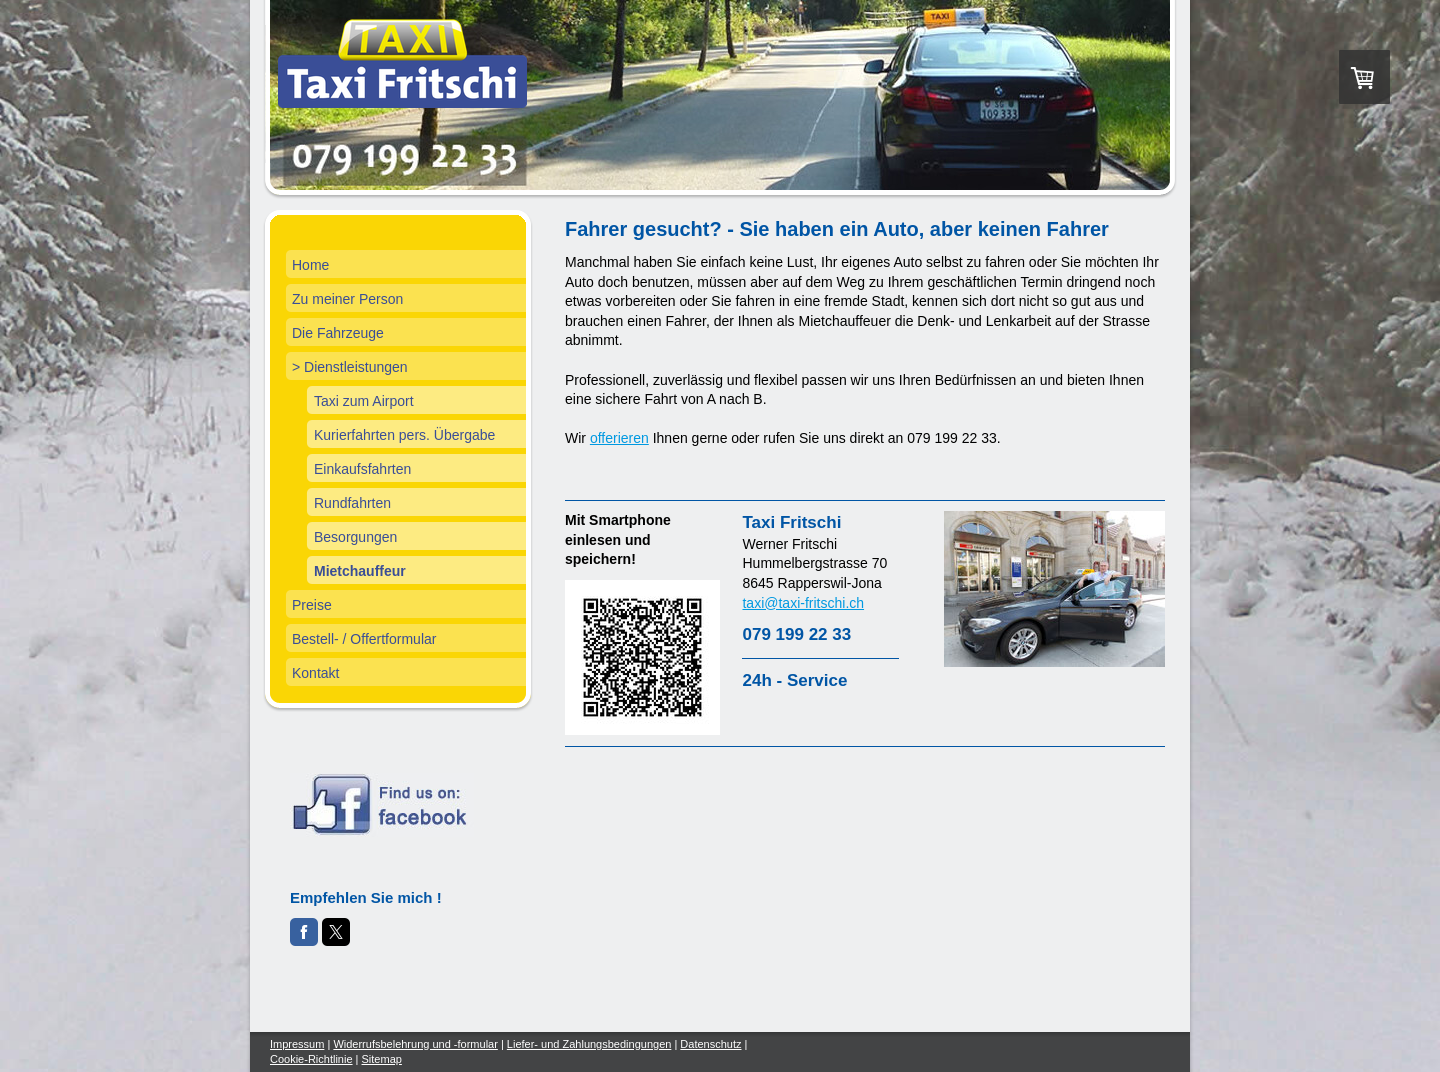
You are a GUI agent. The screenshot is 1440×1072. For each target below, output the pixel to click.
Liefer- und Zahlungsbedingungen (589, 1044)
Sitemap (382, 1059)
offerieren (619, 438)
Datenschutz (710, 1044)
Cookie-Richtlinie (311, 1059)
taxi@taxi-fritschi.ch (803, 603)
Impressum (297, 1044)
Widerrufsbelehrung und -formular (415, 1044)
